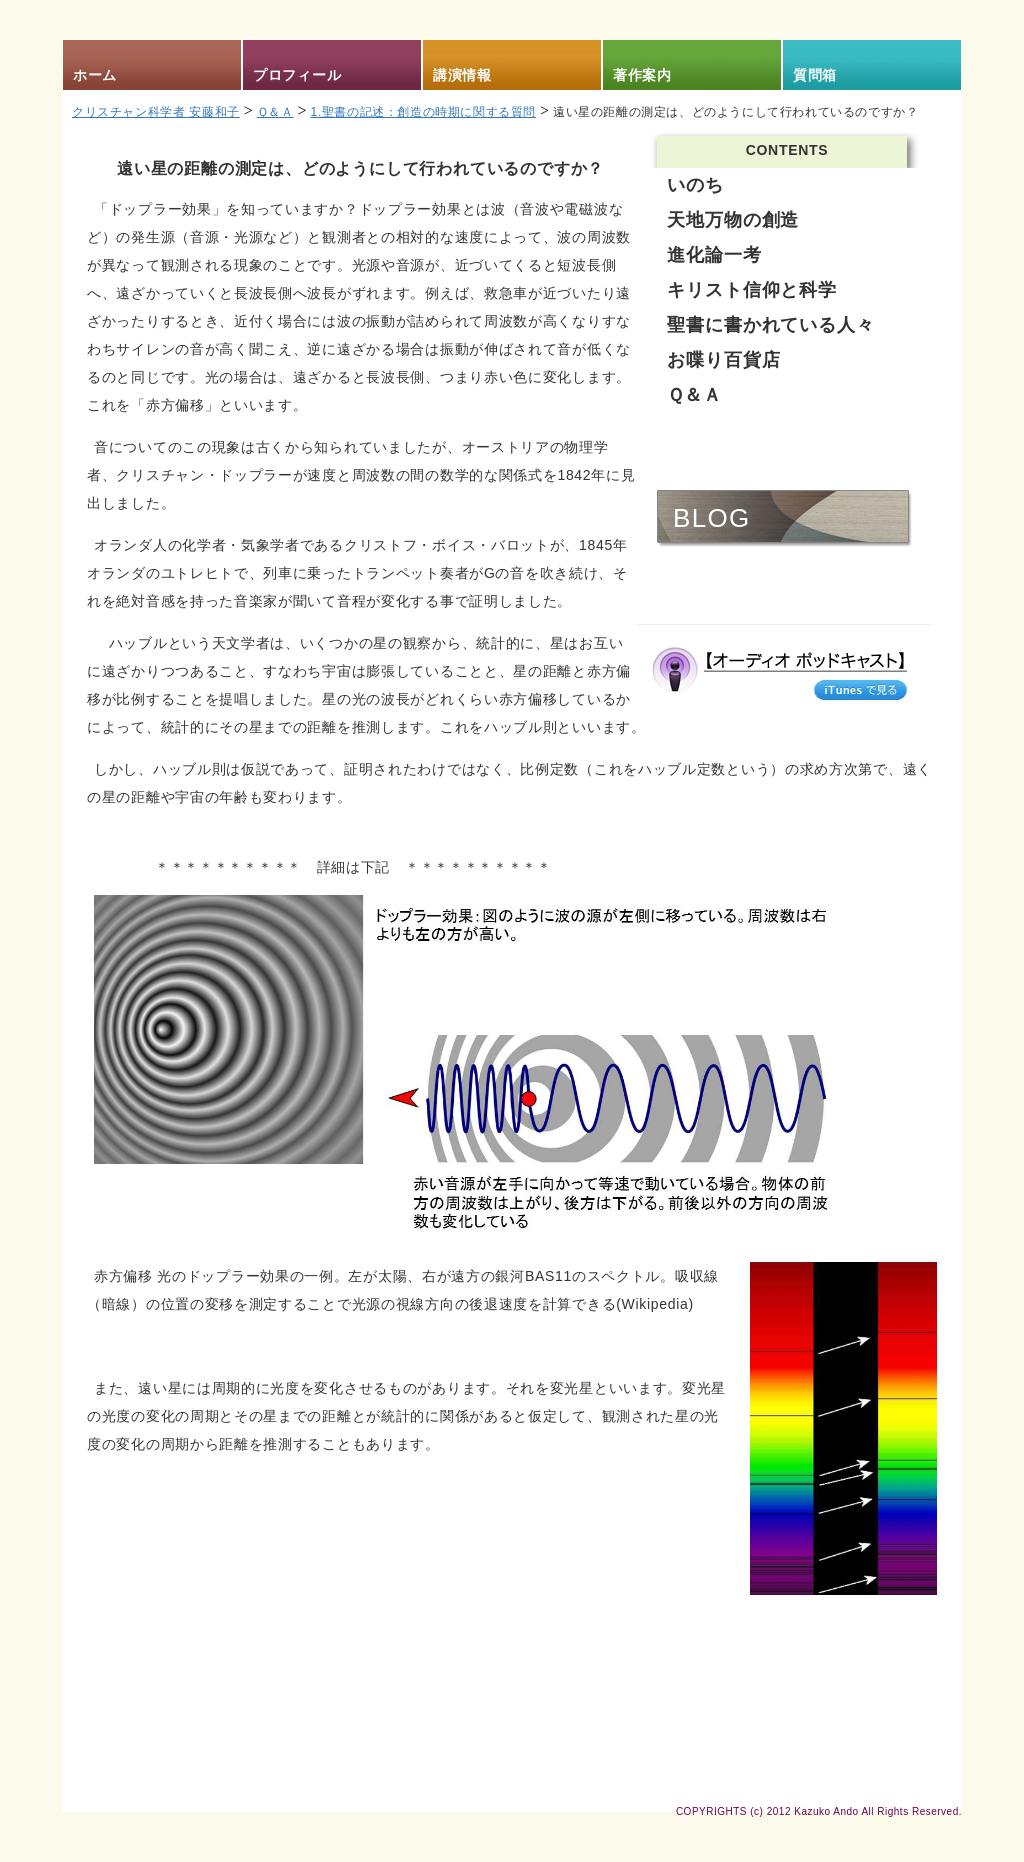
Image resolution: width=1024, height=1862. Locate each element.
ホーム (95, 75)
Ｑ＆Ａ (275, 112)
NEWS (714, 458)
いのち (695, 185)
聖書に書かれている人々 (771, 325)
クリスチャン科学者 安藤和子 (156, 112)
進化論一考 (714, 255)
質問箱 (815, 75)
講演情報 (462, 75)
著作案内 (642, 75)
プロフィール (297, 75)
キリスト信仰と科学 (752, 290)
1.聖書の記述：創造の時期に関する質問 (423, 112)
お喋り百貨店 (723, 360)
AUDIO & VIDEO (787, 578)
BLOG (711, 518)
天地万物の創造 (733, 220)
